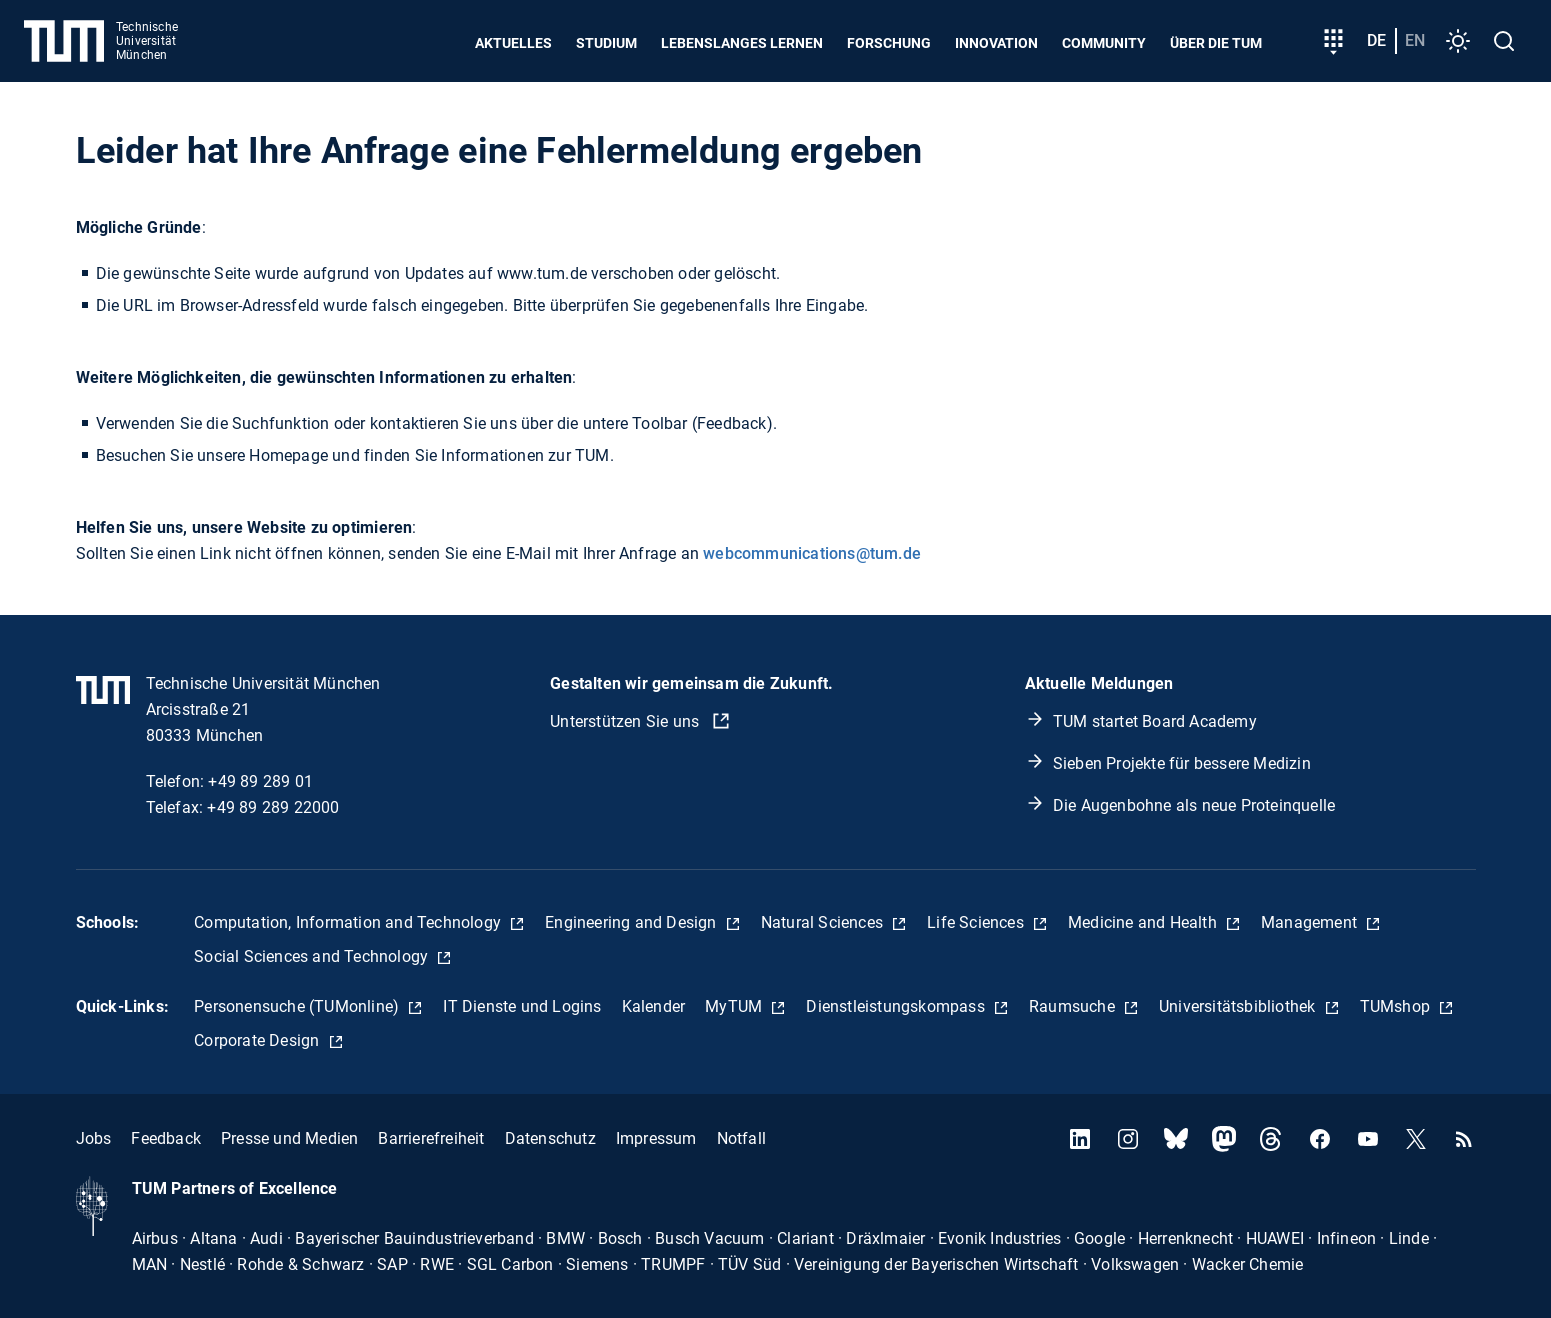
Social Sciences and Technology (313, 956)
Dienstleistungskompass (897, 1006)
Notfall (741, 1138)
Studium (606, 43)
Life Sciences (977, 922)
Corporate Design (258, 1040)
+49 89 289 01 (260, 781)
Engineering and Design (633, 922)
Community (1104, 43)
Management (1311, 922)
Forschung (889, 43)
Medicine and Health (1144, 922)
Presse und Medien (289, 1138)
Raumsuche (1074, 1006)
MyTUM (735, 1006)
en (1415, 40)
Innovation (996, 43)
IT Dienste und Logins (522, 1006)
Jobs (94, 1138)
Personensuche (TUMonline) (298, 1006)
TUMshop (1397, 1006)
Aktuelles (513, 43)
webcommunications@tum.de (812, 553)
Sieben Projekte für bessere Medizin (1182, 763)
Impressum (656, 1138)
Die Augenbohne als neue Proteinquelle (1194, 805)
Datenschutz (550, 1138)
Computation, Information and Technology (349, 922)
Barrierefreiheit (431, 1138)
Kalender (654, 1006)
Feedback (166, 1138)
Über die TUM (1216, 43)
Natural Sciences (824, 922)
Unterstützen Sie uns (626, 721)
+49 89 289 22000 (273, 807)
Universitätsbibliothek (1239, 1006)
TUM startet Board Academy (1155, 721)
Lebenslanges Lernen (742, 43)
